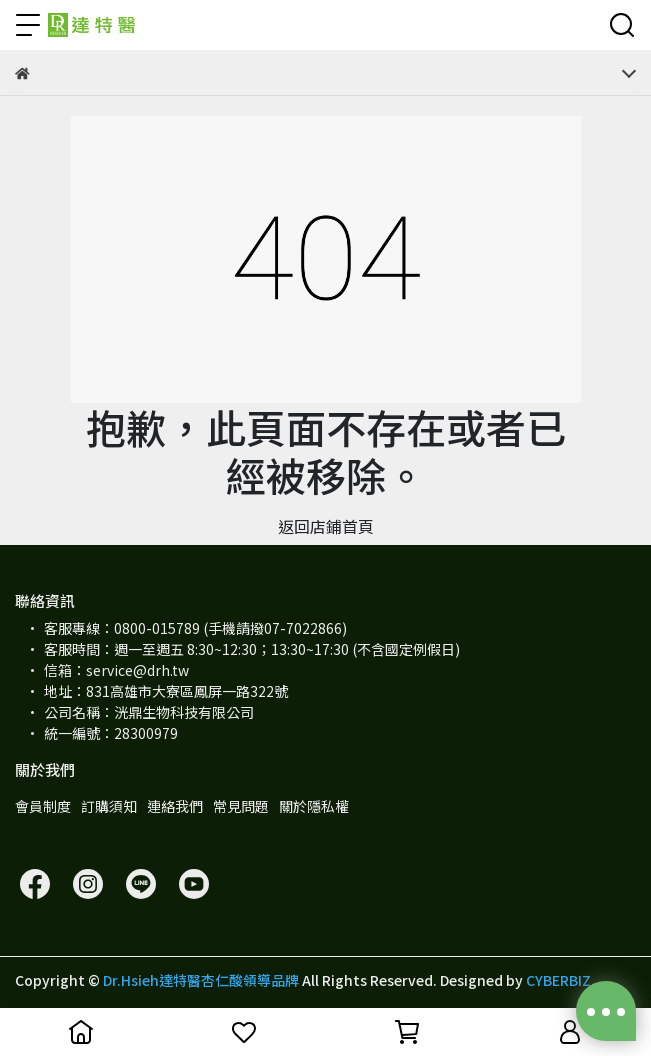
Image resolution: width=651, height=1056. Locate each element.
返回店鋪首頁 (326, 526)
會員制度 (43, 806)
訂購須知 (109, 806)
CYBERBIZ (558, 980)
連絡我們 (175, 806)
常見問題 (241, 806)
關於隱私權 (314, 806)
